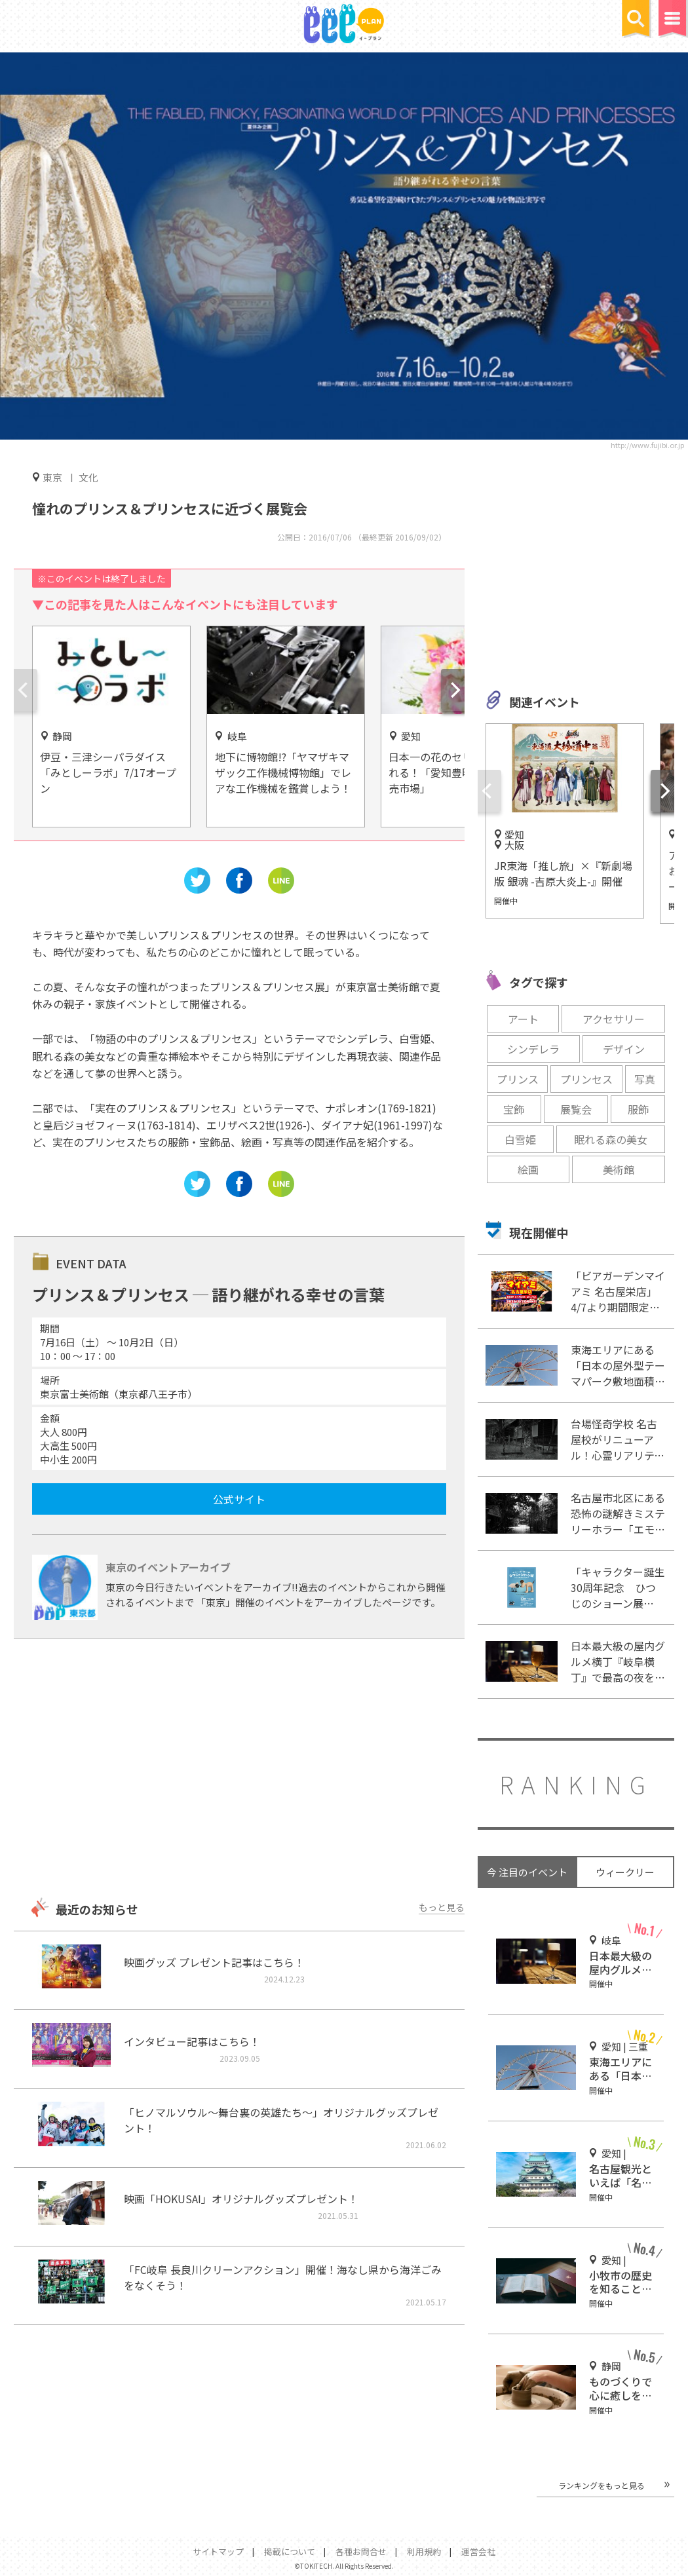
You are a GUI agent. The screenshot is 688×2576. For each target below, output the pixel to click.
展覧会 (576, 1109)
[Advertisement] (239, 1769)
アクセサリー (614, 1019)
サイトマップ (218, 2551)
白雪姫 (520, 1139)
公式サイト (239, 1499)
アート (523, 1019)
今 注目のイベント (527, 1872)
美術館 (618, 1169)
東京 (52, 477)
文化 (88, 477)
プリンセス (586, 1079)
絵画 (528, 1169)
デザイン (624, 1049)
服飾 (638, 1109)
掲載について (289, 2551)
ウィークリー (625, 1872)
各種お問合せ (361, 2551)
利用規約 (424, 2551)
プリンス (518, 1079)
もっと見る (442, 1907)
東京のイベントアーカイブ (168, 1567)
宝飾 (513, 1109)
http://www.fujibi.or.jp (647, 445)
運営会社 (478, 2551)
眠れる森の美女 (610, 1139)
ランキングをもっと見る (601, 2485)
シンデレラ (533, 1049)
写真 (644, 1079)
